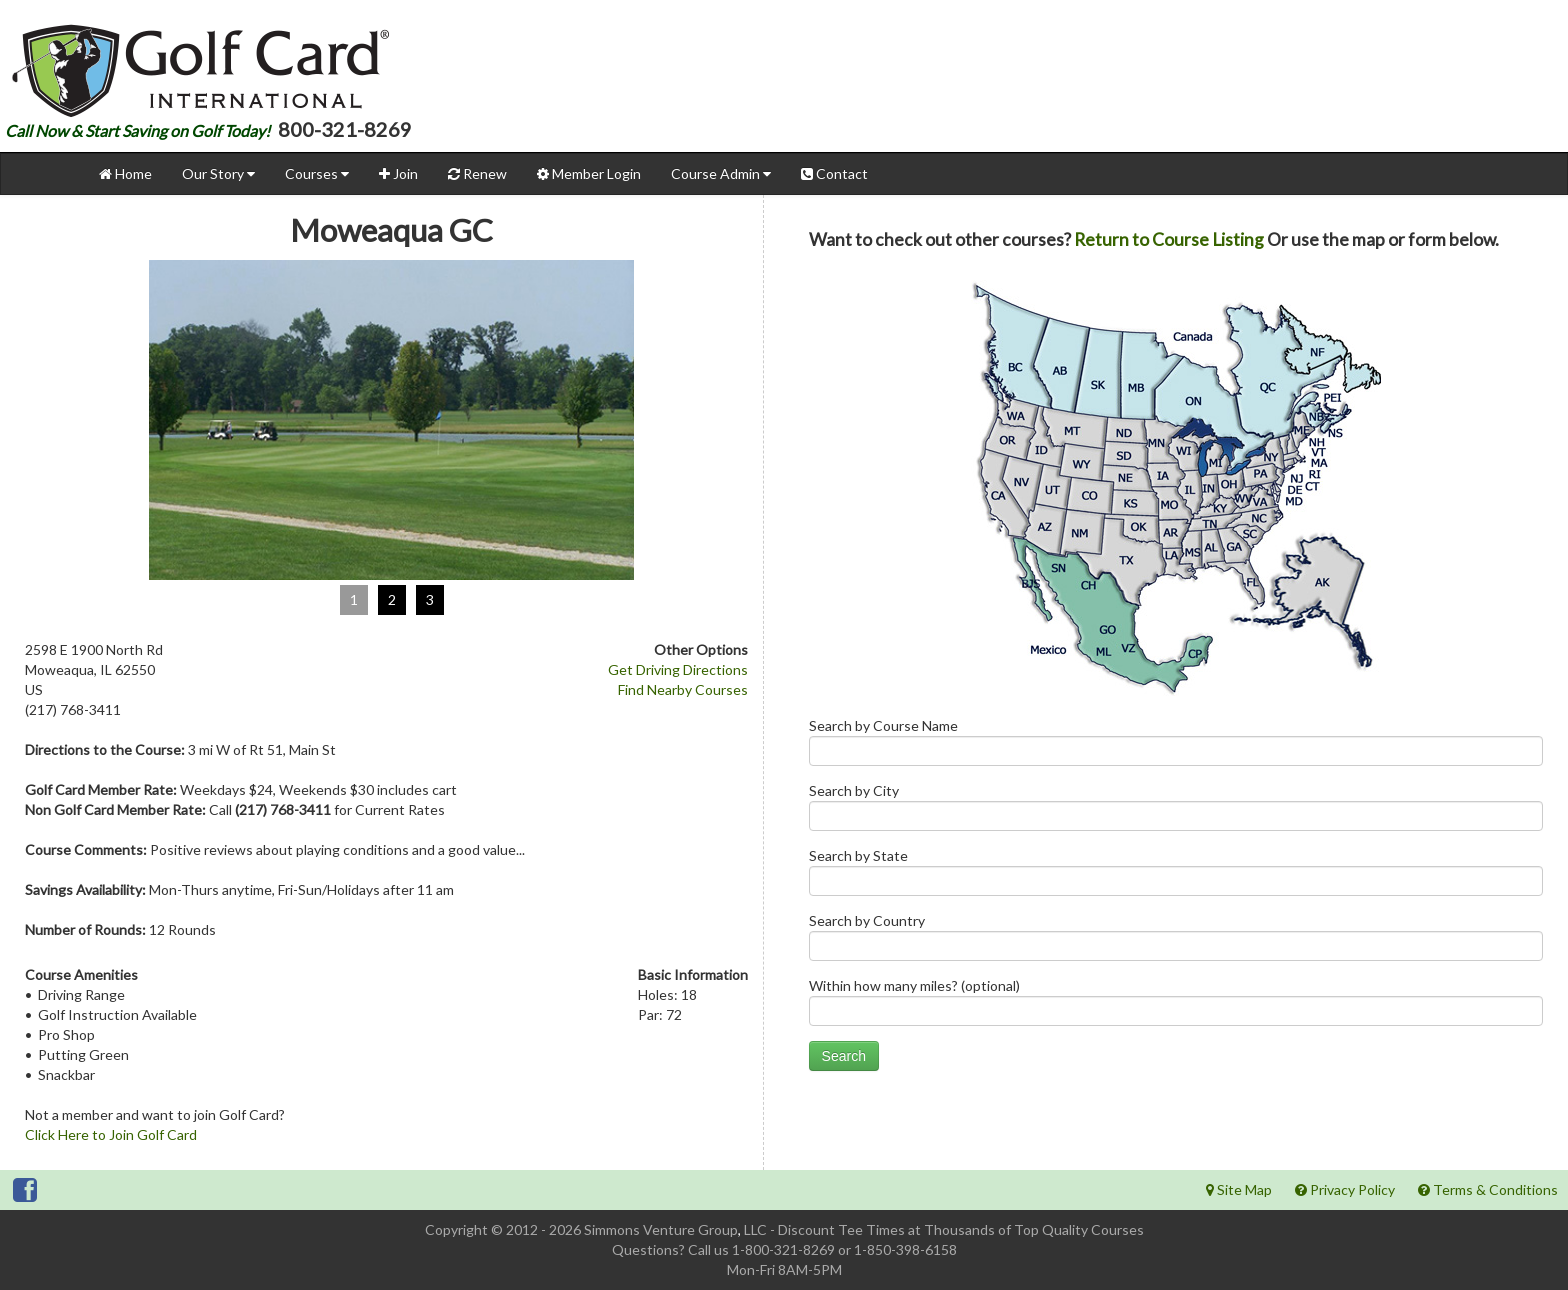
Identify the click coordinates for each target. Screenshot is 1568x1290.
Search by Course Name (1176, 746)
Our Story (218, 173)
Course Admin (721, 173)
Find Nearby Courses (683, 689)
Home (125, 173)
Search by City (1176, 811)
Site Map (1239, 1189)
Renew (477, 173)
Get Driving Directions (678, 669)
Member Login (589, 173)
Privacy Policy (1345, 1189)
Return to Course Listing (1169, 239)
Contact (834, 173)
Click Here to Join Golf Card (111, 1134)
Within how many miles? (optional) (1176, 1006)
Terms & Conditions (1488, 1189)
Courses (317, 173)
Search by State (1176, 876)
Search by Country (1176, 941)
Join (398, 173)
